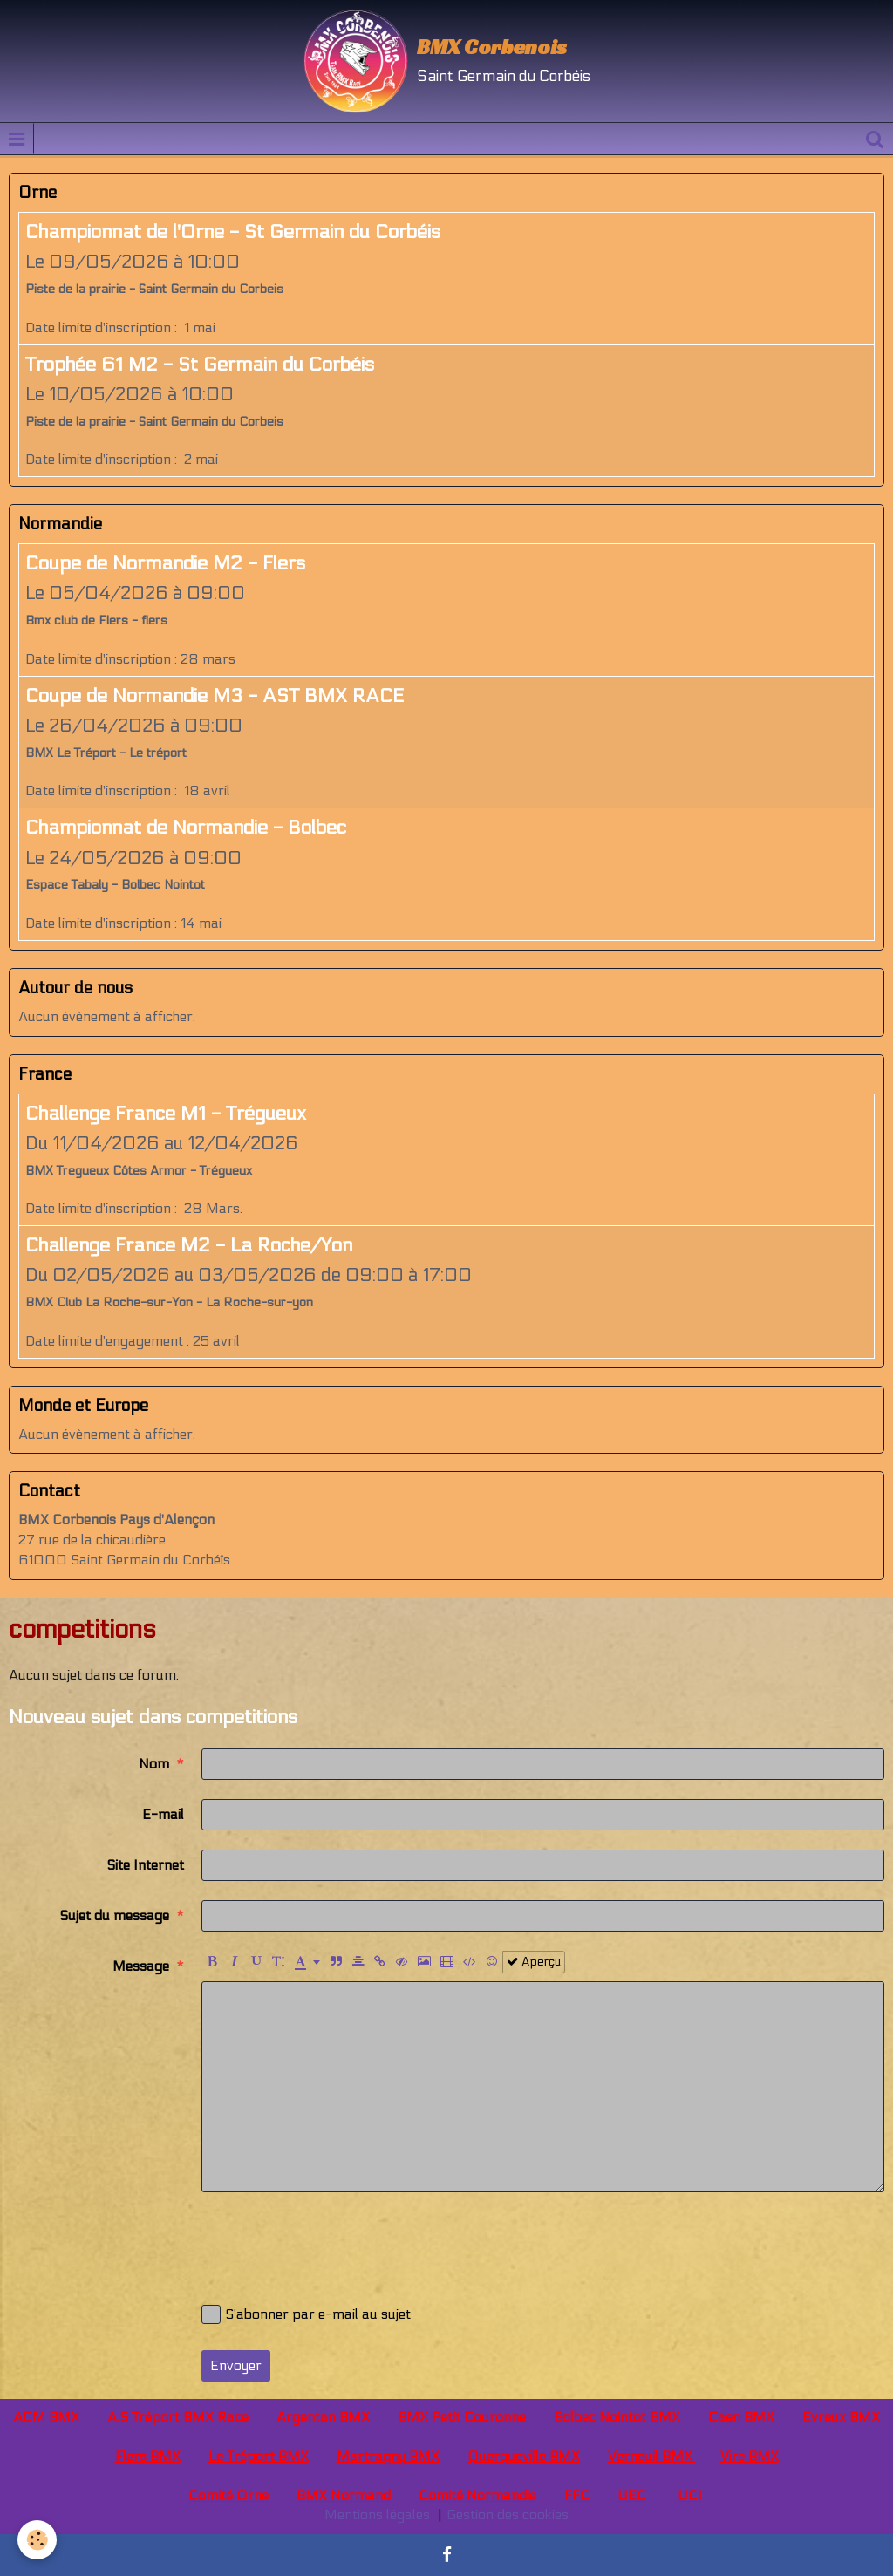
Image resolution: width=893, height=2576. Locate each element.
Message (140, 1966)
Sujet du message (114, 1915)
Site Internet (145, 1865)
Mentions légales (377, 2514)
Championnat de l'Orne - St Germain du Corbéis (232, 232)
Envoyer (236, 2365)
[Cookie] (37, 2539)
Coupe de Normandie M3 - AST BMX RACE (215, 696)
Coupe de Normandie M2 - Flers (165, 563)
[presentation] (334, 2245)
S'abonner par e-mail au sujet (306, 2314)
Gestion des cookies (507, 2514)
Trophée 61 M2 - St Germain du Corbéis (199, 364)
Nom (154, 1763)
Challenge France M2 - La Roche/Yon (188, 1245)
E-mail (163, 1814)
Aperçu (534, 1962)
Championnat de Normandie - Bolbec (185, 828)
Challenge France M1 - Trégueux (165, 1113)
